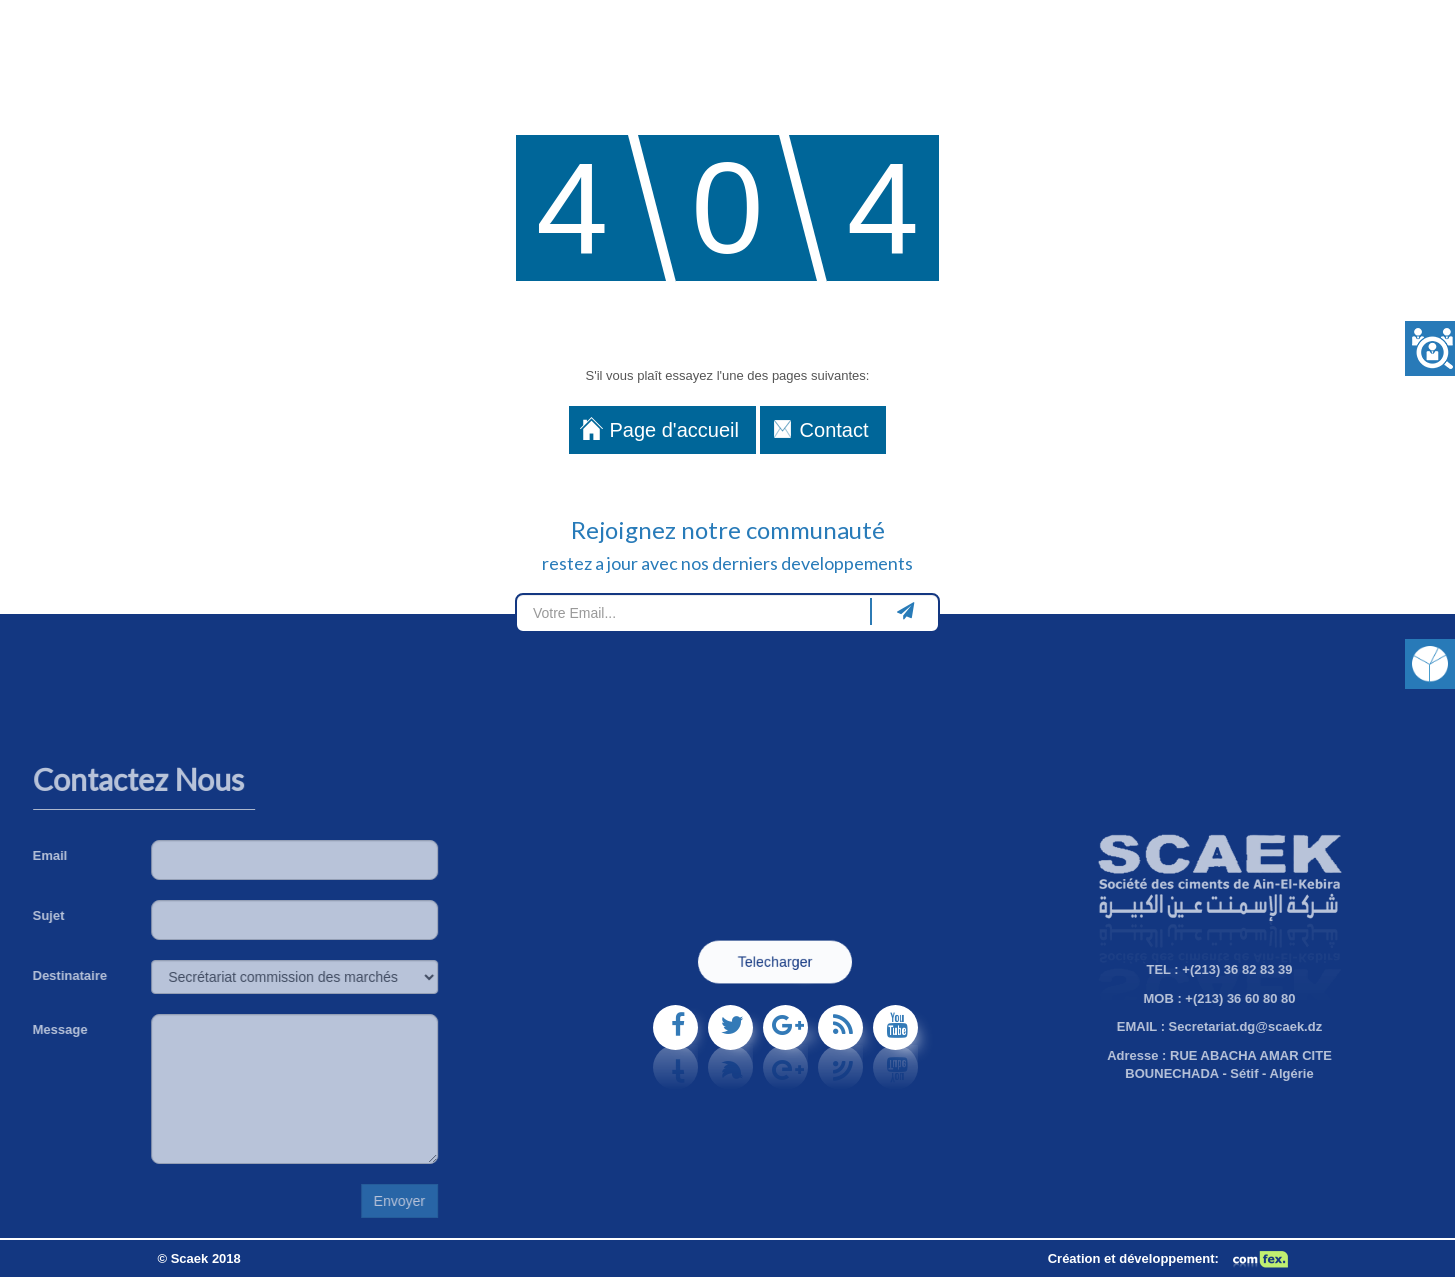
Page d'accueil (673, 430)
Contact (834, 430)
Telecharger (775, 962)
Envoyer (291, 1201)
